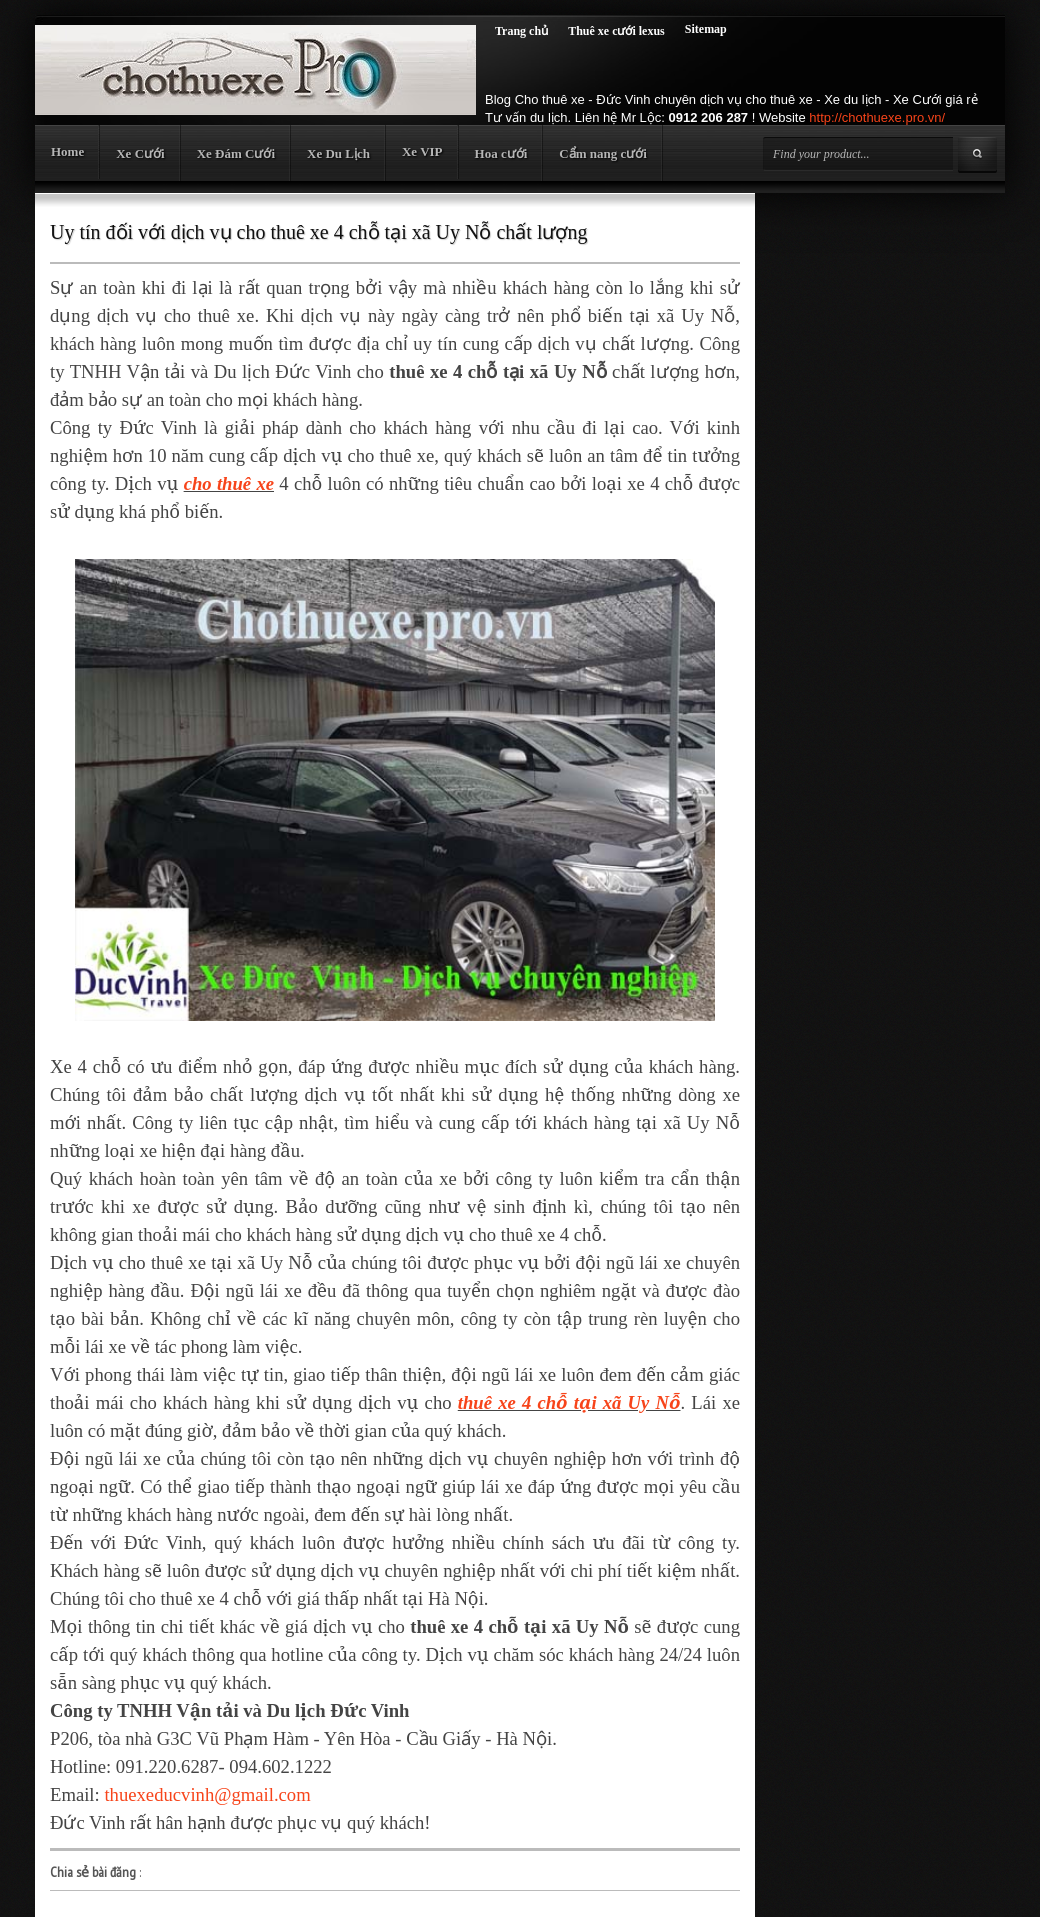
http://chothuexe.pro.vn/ (877, 117)
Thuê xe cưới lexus (616, 31)
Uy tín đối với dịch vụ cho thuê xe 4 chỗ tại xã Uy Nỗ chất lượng (318, 232)
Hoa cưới (501, 153)
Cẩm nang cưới (603, 153)
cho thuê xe (229, 483)
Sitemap (706, 29)
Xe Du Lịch (338, 153)
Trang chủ (521, 31)
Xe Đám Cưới (236, 153)
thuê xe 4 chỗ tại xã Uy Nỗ (569, 1402)
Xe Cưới (140, 153)
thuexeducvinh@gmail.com (207, 1794)
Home (67, 151)
